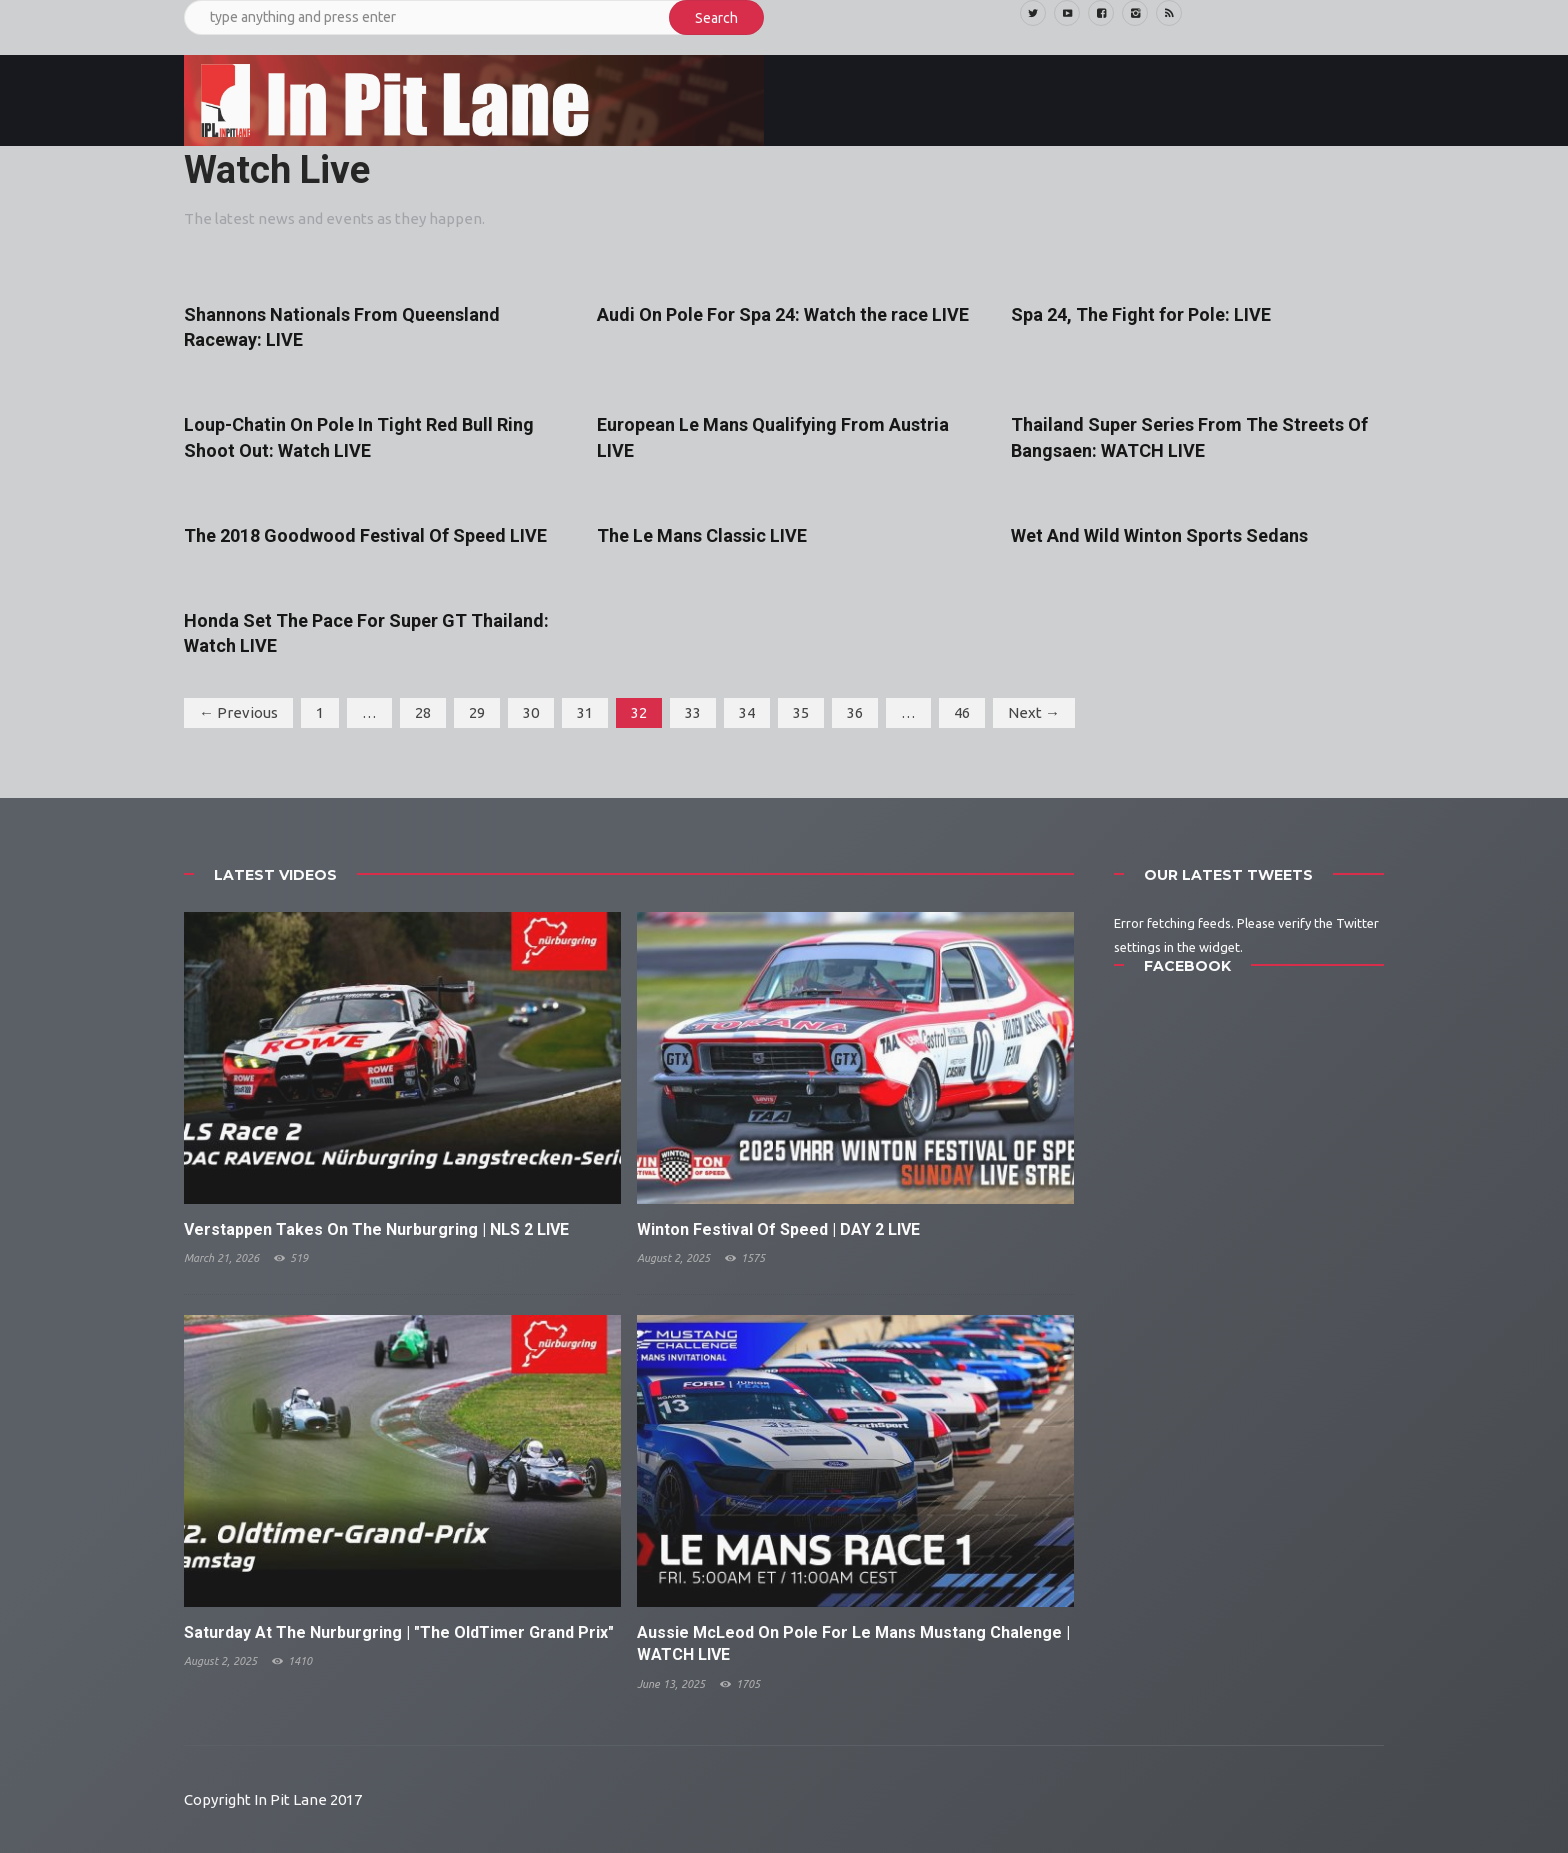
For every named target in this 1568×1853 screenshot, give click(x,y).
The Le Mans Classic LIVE (702, 535)
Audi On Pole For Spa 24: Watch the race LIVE (783, 314)
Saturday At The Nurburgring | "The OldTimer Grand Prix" (399, 1632)
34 (747, 712)
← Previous (238, 712)
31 (585, 712)
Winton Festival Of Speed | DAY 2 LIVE (778, 1229)
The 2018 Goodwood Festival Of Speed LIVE (365, 535)
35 (801, 712)
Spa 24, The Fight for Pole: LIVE (1141, 314)
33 (693, 712)
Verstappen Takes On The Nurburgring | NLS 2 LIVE (376, 1229)
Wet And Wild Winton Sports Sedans (1159, 535)
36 (855, 712)
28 (423, 712)
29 (477, 712)
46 (962, 712)
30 (531, 712)
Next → (1034, 712)
